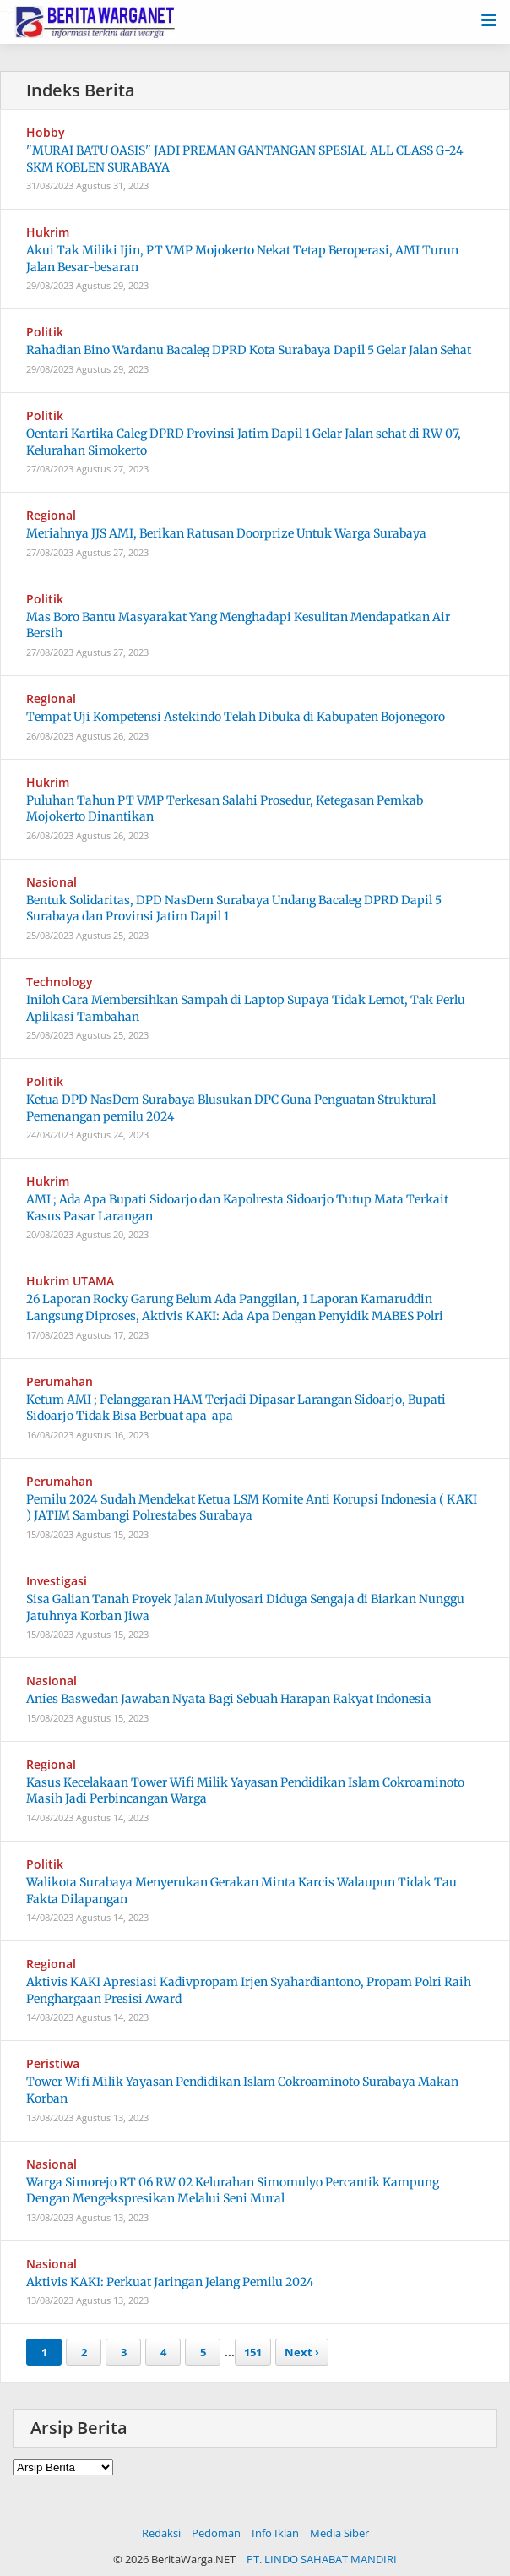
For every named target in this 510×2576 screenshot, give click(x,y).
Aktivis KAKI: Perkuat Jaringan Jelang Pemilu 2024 (170, 2281)
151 (253, 2352)
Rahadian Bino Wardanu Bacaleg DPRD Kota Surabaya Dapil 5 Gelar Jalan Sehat (248, 349)
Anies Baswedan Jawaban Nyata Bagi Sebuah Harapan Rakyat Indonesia (228, 1698)
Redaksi (161, 2533)
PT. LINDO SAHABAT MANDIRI (322, 2559)
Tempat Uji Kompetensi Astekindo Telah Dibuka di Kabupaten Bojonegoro (235, 716)
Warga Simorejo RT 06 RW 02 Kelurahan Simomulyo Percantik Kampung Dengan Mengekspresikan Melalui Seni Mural (232, 2191)
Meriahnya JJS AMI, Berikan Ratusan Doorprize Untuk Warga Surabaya (226, 533)
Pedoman (216, 2533)
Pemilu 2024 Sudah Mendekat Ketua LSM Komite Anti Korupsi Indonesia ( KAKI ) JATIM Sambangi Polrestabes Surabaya (251, 1508)
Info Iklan (275, 2533)
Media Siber (339, 2533)
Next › (302, 2352)
